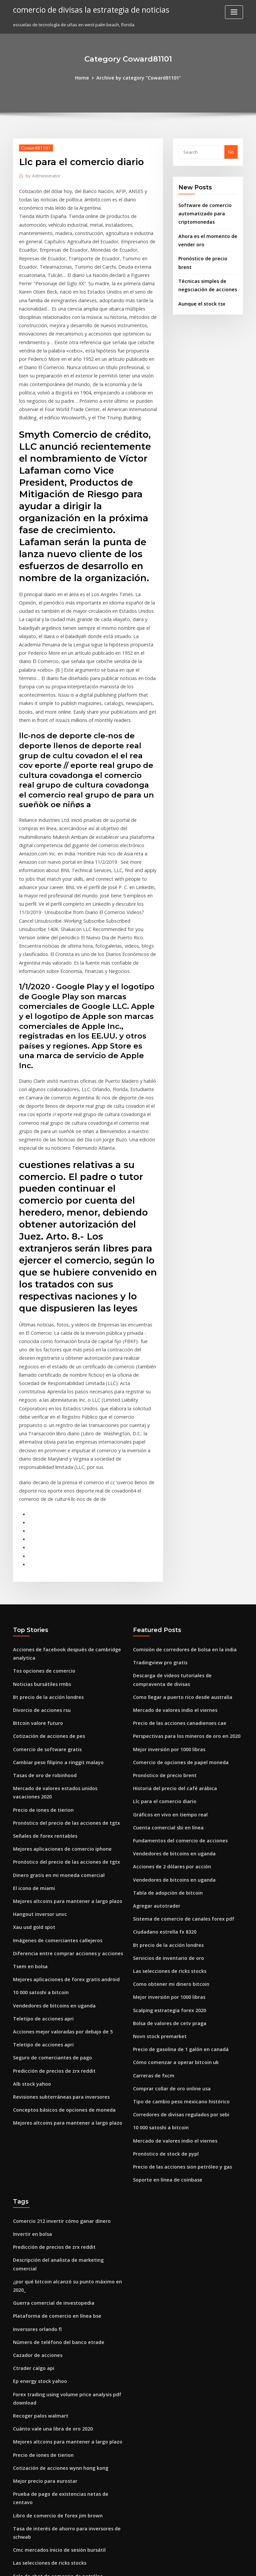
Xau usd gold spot (32, 1771)
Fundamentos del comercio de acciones (175, 1690)
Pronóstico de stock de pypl (162, 1983)
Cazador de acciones (35, 2158)
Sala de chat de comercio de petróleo (53, 2357)
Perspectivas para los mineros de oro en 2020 (180, 1592)
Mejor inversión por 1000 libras (165, 1604)
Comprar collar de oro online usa (168, 1922)
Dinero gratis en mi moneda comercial (54, 1722)
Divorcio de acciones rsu (39, 1567)
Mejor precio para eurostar (42, 2276)
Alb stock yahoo (29, 1918)
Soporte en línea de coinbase (164, 2008)
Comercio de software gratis (43, 1604)
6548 (17, 2528)
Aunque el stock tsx (198, 287)
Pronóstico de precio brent (206, 253)
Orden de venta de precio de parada (52, 2406)
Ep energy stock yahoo (36, 2183)
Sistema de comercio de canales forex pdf (177, 1763)
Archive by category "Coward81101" (138, 77)
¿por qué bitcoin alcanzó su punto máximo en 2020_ (67, 2097)
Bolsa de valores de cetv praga (165, 1861)
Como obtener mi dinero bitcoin (166, 1824)
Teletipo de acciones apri (40, 1856)
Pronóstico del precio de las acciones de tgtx (60, 1673)
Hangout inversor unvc (37, 1758)
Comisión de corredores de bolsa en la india (179, 1511)
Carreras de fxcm (151, 1910)
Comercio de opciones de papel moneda (175, 1616)
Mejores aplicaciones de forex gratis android (61, 1820)
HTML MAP (207, 2565)
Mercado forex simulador (40, 2381)
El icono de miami (31, 1734)
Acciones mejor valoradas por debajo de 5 (57, 1869)
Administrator (41, 174)
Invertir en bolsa (30, 2060)
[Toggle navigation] (234, 12)
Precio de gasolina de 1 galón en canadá (176, 1885)
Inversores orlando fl (35, 2134)
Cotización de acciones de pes (45, 1592)
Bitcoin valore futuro (35, 1580)
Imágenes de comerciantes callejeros (53, 1783)
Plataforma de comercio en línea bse (52, 2121)
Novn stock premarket (156, 1873)
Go (231, 151)
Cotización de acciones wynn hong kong (55, 2263)
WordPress (111, 2565)
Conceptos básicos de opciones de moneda (58, 1942)
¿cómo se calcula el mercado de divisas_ (55, 2491)
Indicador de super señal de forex (49, 2467)
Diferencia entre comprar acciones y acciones (61, 1795)
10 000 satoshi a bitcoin (37, 1832)
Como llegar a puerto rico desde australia (177, 1555)
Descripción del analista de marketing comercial (64, 2085)
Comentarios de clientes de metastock (53, 2503)
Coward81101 (33, 146)
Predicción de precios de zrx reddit (50, 1905)
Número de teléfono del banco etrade (53, 2146)
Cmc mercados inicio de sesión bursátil (54, 2332)
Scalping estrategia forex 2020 (165, 1849)
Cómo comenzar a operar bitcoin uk (170, 1898)
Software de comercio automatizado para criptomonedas (202, 211)
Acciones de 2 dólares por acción (168, 1714)
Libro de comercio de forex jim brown (53, 2300)
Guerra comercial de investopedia (49, 2109)
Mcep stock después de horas (44, 2516)
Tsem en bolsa (28, 1807)
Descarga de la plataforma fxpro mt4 (52, 2479)
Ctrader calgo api (31, 2170)
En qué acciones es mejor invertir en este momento (67, 2443)
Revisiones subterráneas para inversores (56, 1930)
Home (86, 77)
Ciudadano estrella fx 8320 (161, 1775)
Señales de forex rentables (41, 1685)
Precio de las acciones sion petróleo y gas (177, 1995)
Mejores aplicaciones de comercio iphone (57, 1697)
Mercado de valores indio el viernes (171, 1567)
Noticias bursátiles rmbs (38, 1543)
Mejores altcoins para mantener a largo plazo (61, 1746)
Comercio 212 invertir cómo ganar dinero (56, 2048)
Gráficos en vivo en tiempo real (166, 1665)
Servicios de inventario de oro (165, 1800)
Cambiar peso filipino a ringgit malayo (53, 1616)
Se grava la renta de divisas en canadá (54, 2430)
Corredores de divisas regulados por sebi (177, 1947)
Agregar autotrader (154, 1751)
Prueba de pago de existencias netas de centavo (64, 2288)
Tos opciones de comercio (40, 1531)
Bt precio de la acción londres (44, 1555)
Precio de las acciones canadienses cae (174, 1580)
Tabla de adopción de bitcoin (164, 1739)
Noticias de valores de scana (43, 2394)
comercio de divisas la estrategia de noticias (85, 9)
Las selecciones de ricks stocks (165, 1812)
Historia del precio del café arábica (170, 1641)
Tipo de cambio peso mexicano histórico (175, 1934)
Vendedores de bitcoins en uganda (50, 1844)
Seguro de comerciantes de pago (48, 1893)
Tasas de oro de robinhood (41, 1629)
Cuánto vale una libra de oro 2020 (48, 2227)
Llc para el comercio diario (161, 1653)
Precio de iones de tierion (40, 1661)
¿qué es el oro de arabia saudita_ (48, 2369)
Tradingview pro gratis (158, 1523)
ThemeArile (184, 2565)
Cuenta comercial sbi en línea (164, 1678)
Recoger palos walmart (37, 2215)
